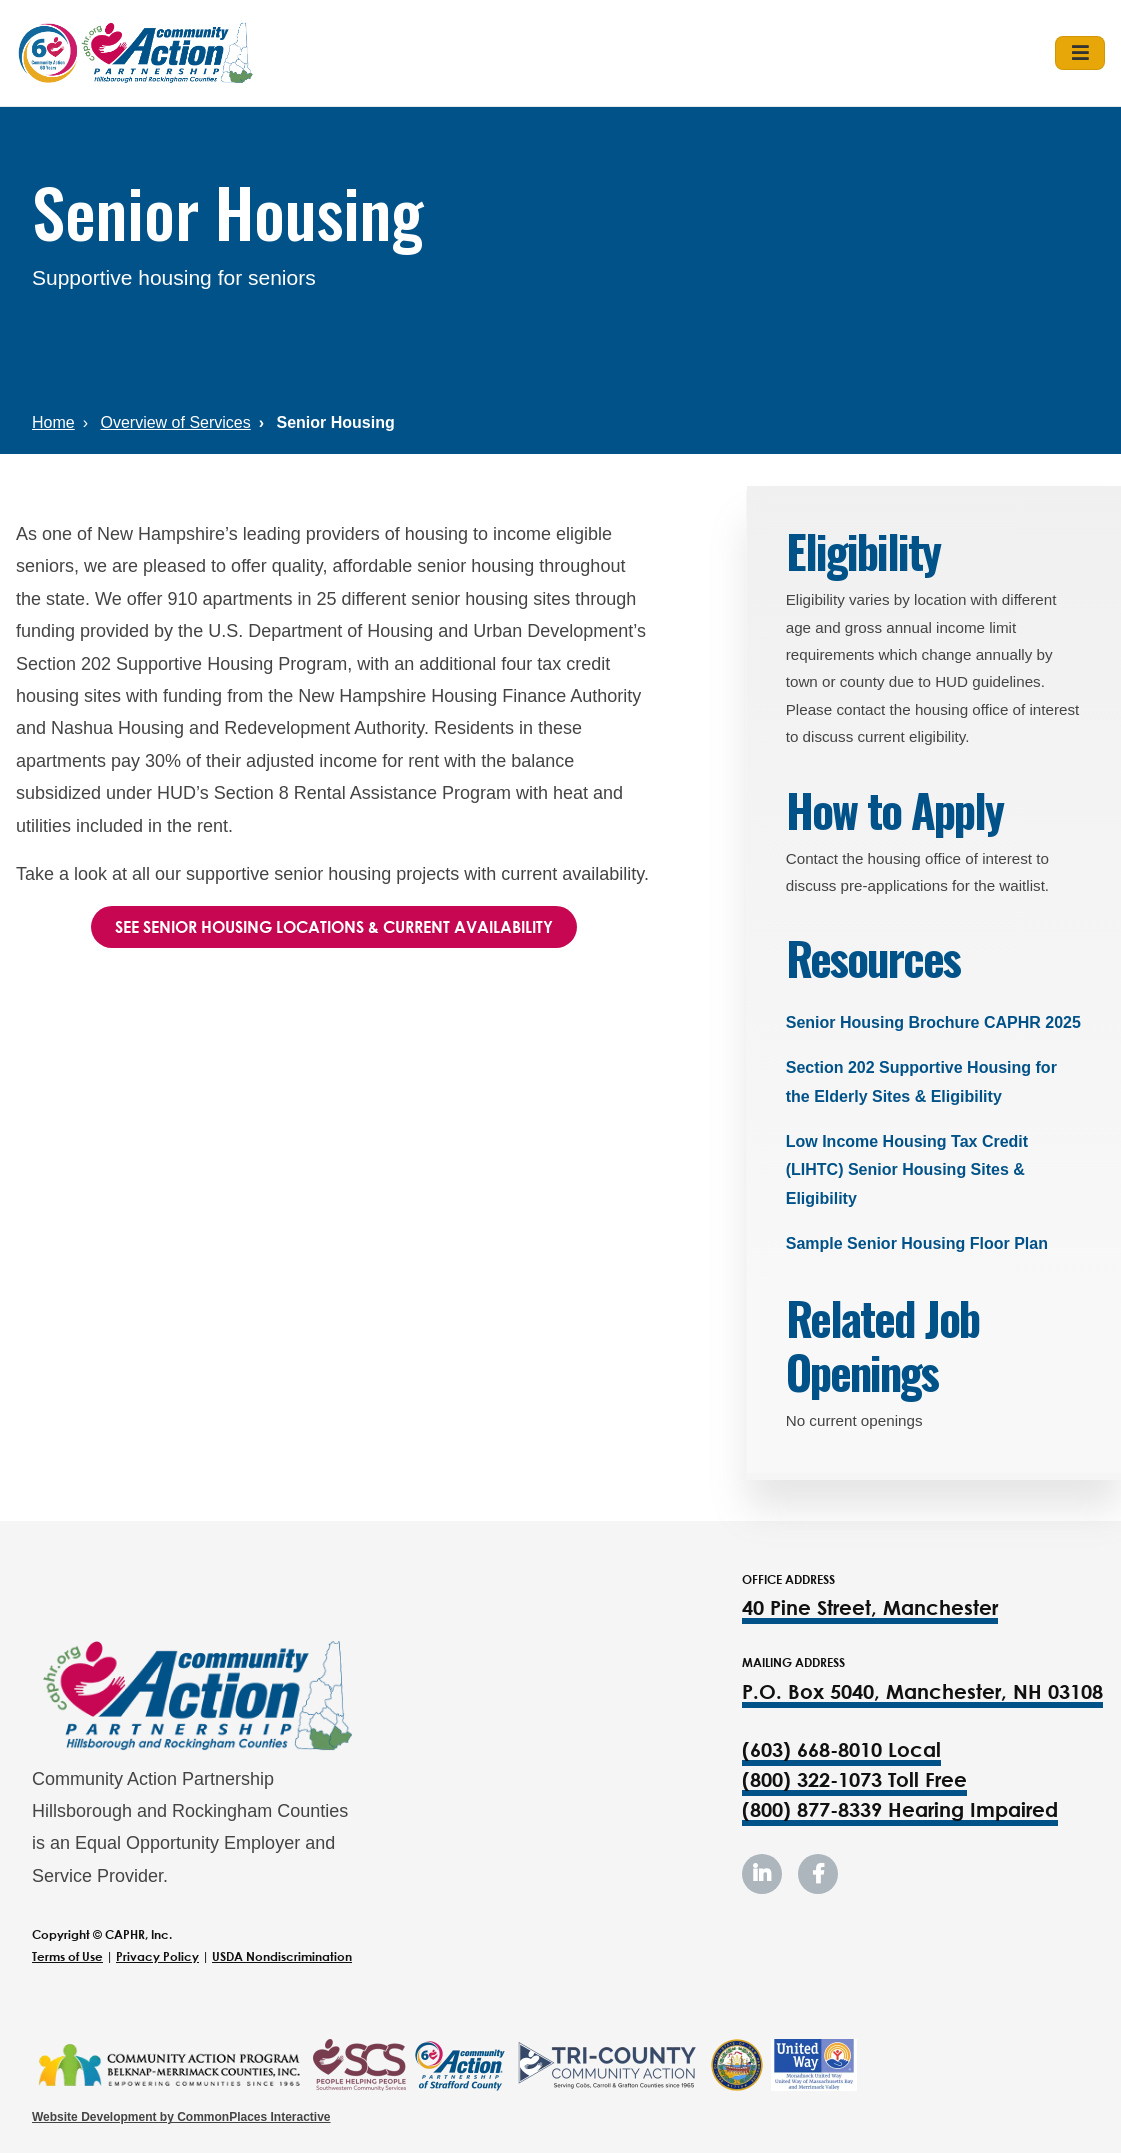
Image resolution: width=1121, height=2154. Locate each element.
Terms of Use (67, 1956)
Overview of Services (175, 422)
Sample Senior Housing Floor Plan (917, 1243)
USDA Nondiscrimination (282, 1956)
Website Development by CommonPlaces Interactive (181, 2117)
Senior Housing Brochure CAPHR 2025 (933, 1022)
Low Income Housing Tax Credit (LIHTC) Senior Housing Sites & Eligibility (907, 1170)
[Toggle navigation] (1080, 53)
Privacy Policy (157, 1956)
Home (53, 422)
